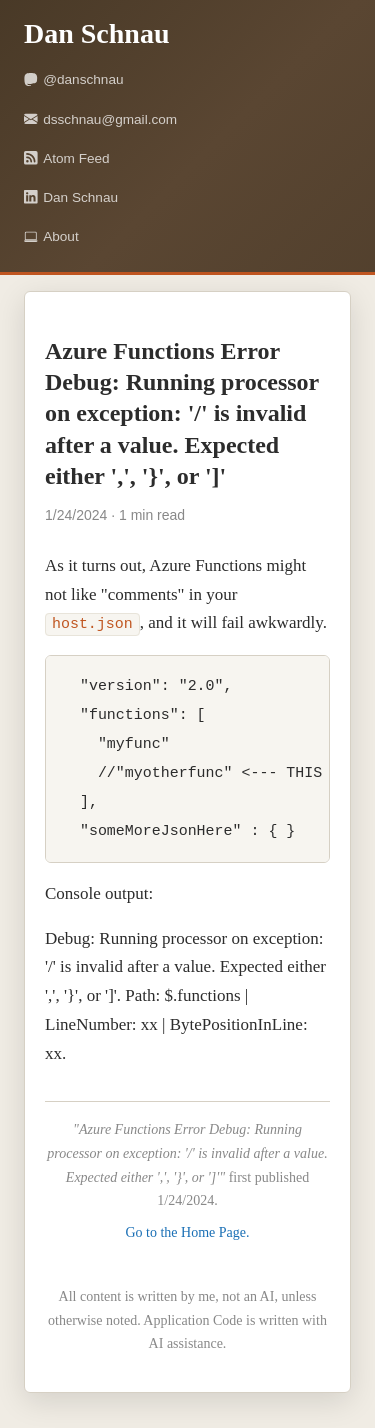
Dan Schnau (71, 197)
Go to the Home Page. (187, 1235)
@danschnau (74, 79)
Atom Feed (67, 158)
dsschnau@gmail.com (100, 119)
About (51, 236)
